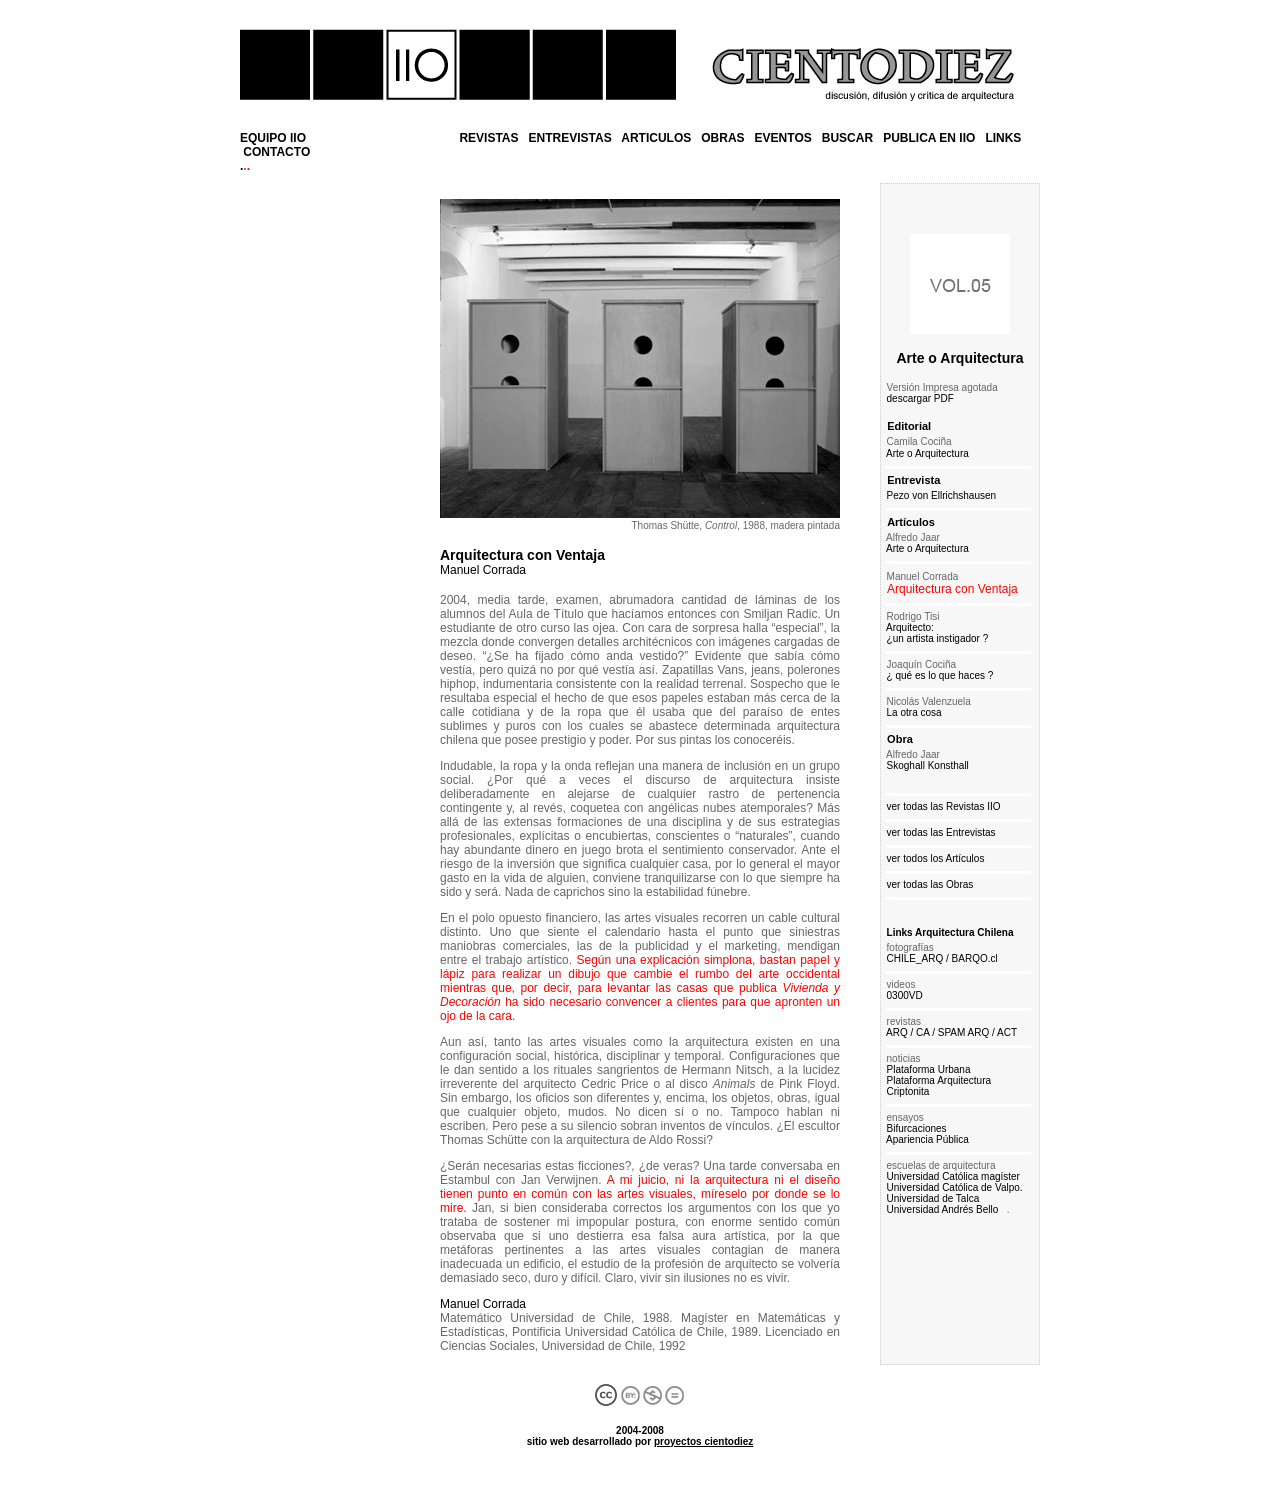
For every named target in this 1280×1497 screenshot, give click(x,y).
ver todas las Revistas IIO (944, 806)
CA (922, 1032)
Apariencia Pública (927, 1139)
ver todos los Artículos (936, 858)
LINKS (1003, 138)
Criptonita (908, 1091)
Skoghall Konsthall (925, 765)
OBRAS (722, 138)
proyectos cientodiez (703, 1441)
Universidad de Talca (931, 1198)
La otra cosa (911, 712)
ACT (1007, 1032)
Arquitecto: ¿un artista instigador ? (934, 633)
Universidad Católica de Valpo (953, 1187)
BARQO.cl (975, 958)
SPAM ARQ (964, 1032)
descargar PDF (920, 398)
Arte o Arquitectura (959, 358)
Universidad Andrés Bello (943, 1209)
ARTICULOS (656, 138)
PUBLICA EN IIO (929, 138)
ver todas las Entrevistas (941, 832)
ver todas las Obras (930, 884)
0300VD (905, 995)
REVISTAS (488, 138)
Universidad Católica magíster (953, 1176)
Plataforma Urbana (926, 1069)
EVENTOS (783, 138)
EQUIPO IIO (273, 138)
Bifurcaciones (917, 1128)
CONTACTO (276, 152)
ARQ (897, 1032)
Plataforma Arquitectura (939, 1080)
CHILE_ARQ (915, 958)
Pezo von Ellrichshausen (942, 495)
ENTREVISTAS (570, 138)
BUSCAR (847, 138)
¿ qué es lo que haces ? (937, 675)
